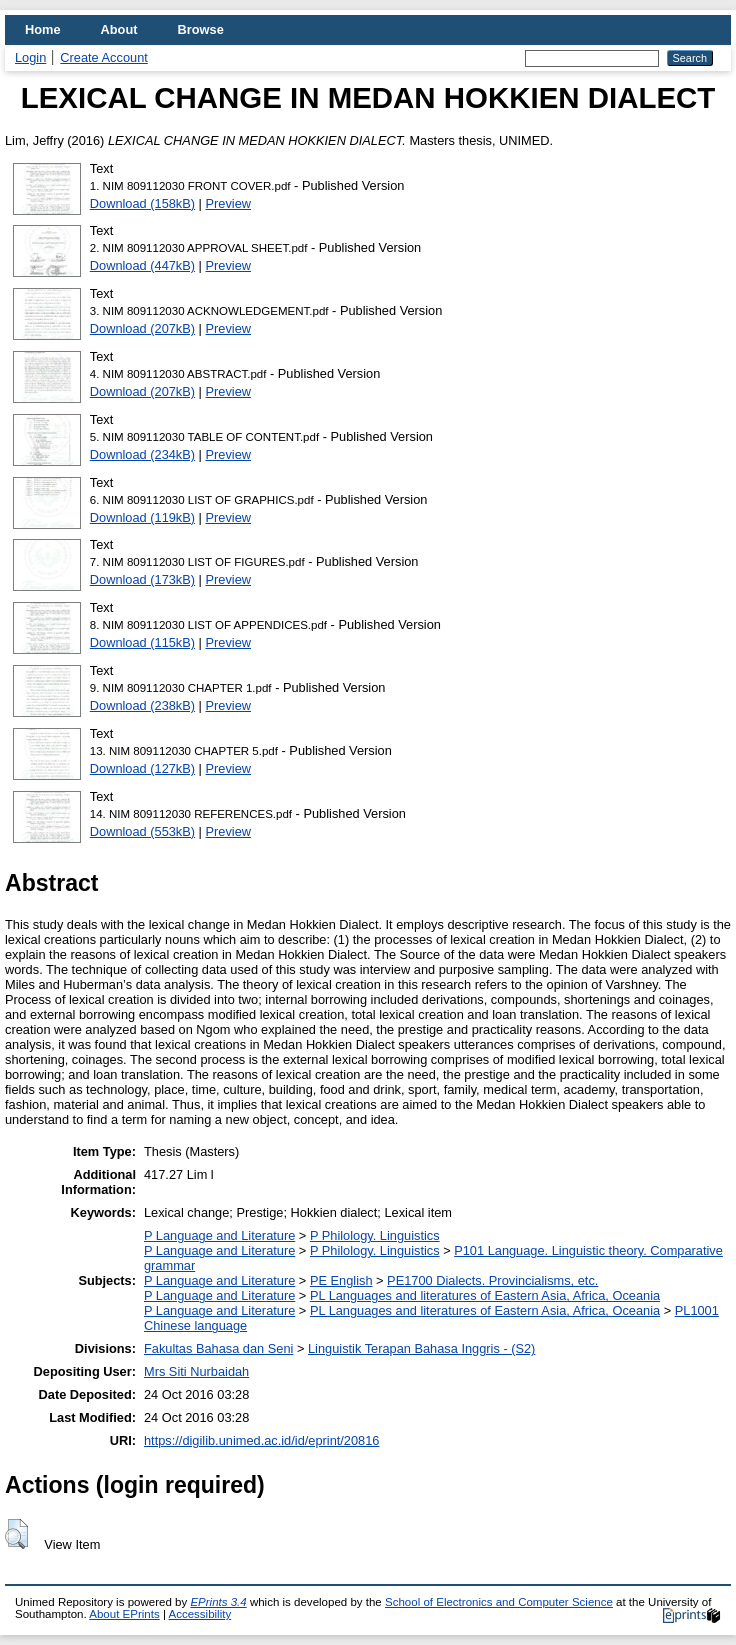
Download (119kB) (142, 517)
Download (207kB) (142, 328)
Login (30, 57)
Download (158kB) (142, 203)
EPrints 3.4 (218, 1602)
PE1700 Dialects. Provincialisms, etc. (492, 1280)
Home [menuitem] (43, 29)
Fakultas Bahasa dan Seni (218, 1348)
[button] (16, 1534)
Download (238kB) (142, 705)
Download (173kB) (142, 579)
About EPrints (124, 1614)
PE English (341, 1280)
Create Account (104, 57)
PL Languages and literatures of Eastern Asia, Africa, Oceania (485, 1295)
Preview (229, 203)
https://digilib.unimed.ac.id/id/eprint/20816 (261, 1440)
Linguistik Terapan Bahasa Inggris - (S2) (421, 1348)
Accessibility (199, 1614)
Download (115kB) (142, 642)
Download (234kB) (142, 454)
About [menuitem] (119, 29)
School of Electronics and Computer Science (499, 1602)
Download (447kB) (142, 265)
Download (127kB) (142, 768)
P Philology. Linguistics (375, 1235)
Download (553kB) (142, 831)
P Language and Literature (219, 1235)
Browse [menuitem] (201, 29)
